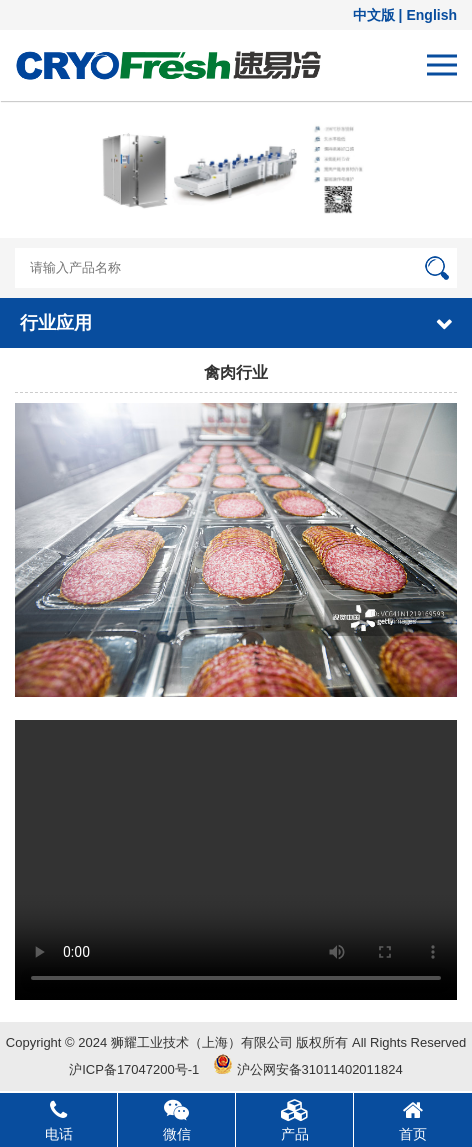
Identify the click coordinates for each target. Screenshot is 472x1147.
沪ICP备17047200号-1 (134, 1069)
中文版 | (380, 15)
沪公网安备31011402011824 (308, 1069)
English (431, 15)
